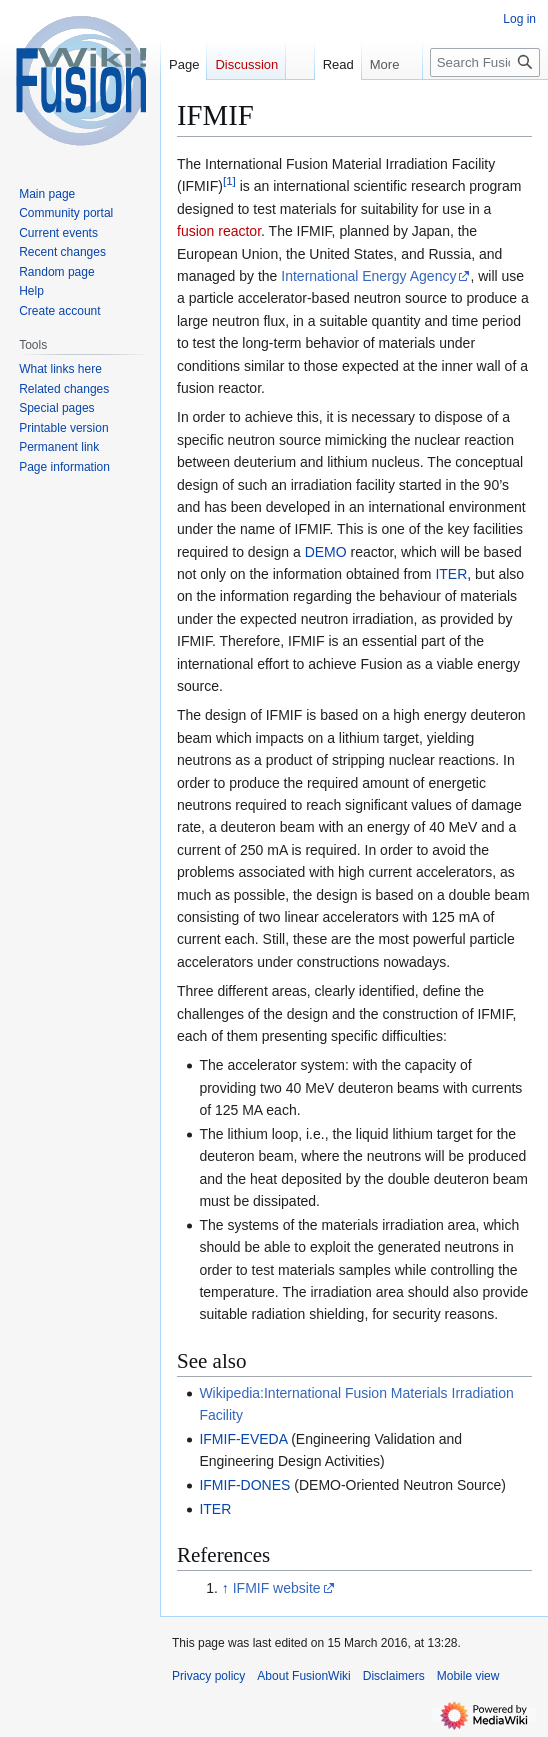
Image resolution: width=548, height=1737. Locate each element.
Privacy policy (208, 1676)
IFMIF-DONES (244, 1485)
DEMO (326, 552)
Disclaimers (394, 1676)
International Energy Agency (368, 276)
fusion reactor (219, 231)
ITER (451, 574)
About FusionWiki (303, 1676)
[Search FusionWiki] (485, 62)
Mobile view (468, 1676)
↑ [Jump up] (225, 1588)
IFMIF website (277, 1588)
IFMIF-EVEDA (243, 1439)
